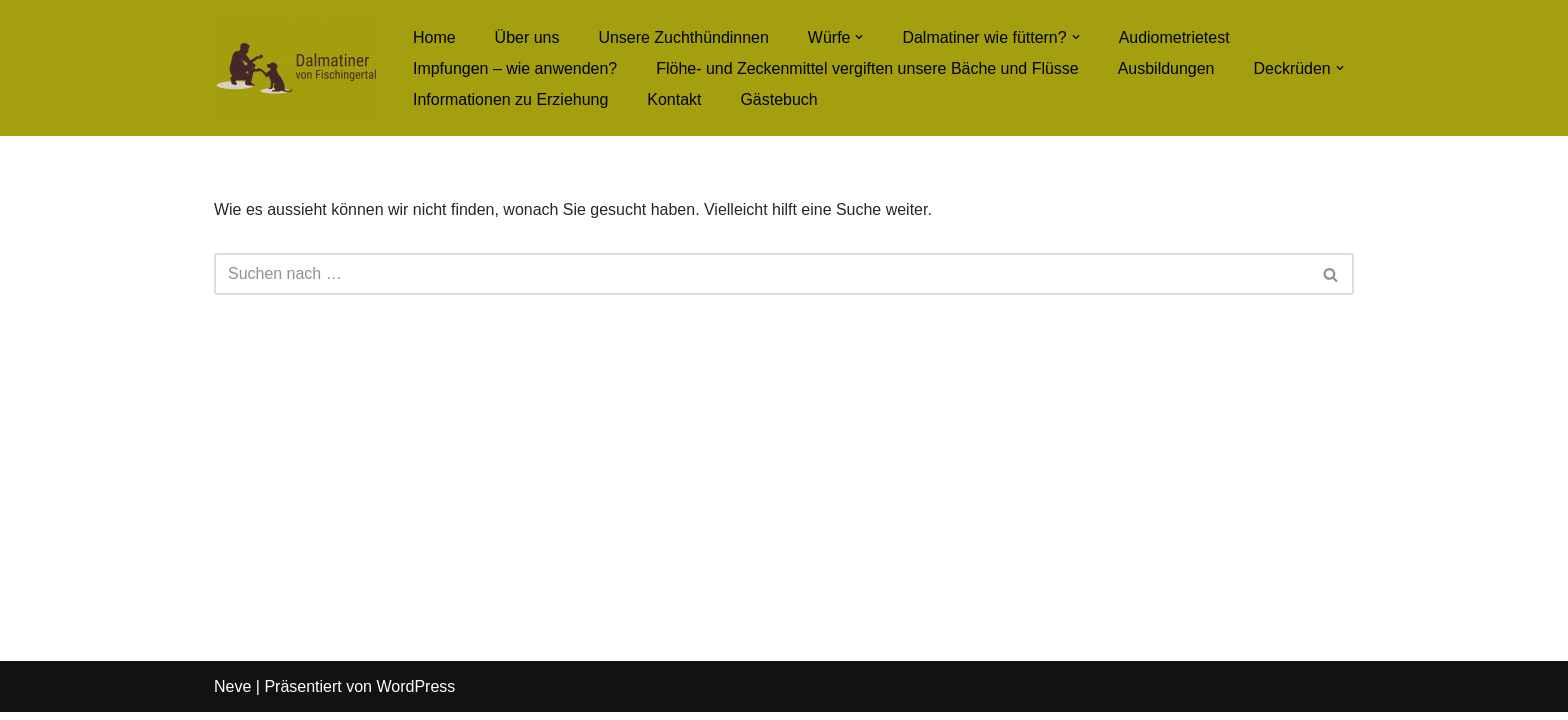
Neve (232, 694)
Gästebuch (779, 99)
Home (434, 37)
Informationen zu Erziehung (511, 99)
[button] (860, 37)
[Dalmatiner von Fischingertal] (296, 68)
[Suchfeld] (761, 274)
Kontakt (675, 99)
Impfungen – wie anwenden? (515, 68)
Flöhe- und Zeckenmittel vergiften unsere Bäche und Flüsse (868, 68)
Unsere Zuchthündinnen (684, 37)
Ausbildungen (1167, 68)
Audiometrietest (1175, 37)
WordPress (415, 694)
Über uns (527, 37)
